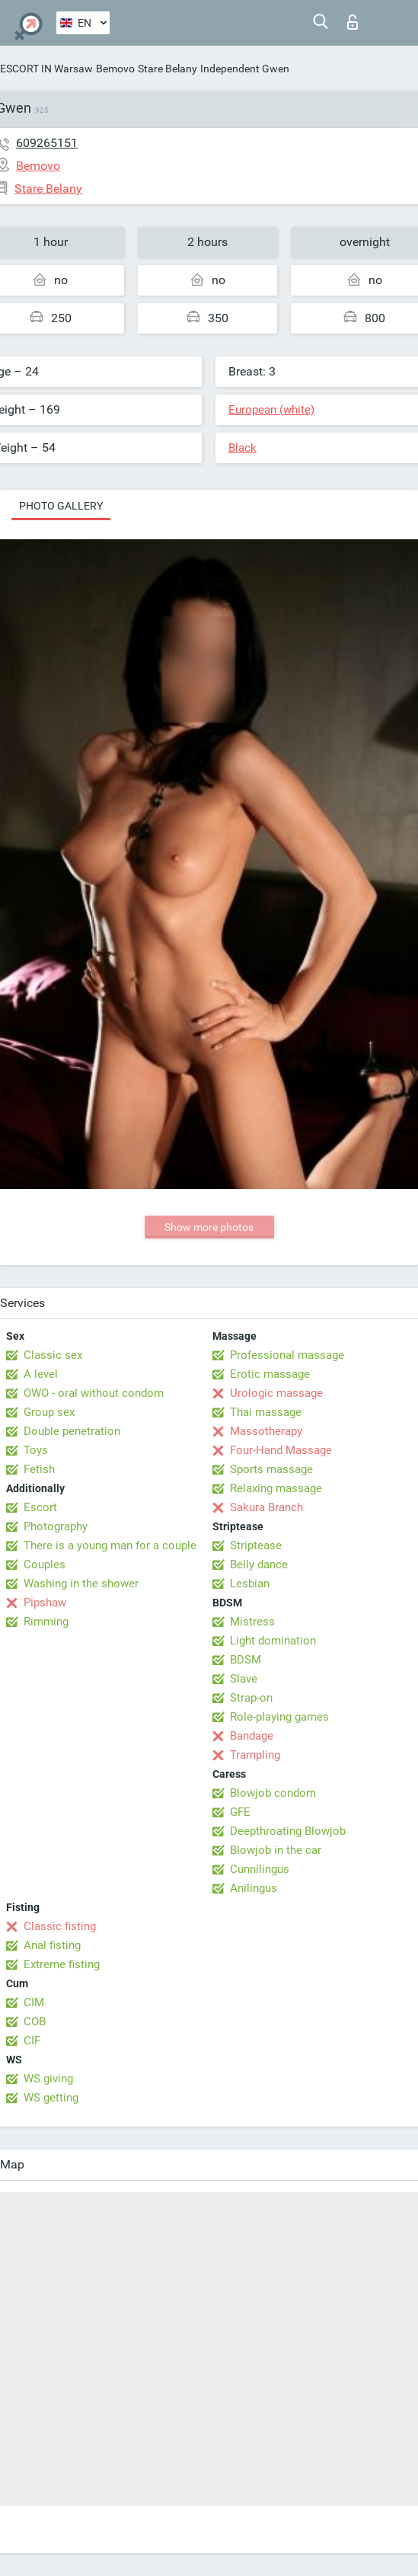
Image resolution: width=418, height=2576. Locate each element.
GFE (240, 1812)
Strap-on (251, 1698)
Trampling (255, 1755)
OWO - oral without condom (94, 1393)
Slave (243, 1679)
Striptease (256, 1545)
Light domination (273, 1641)
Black (242, 448)
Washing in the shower (81, 1583)
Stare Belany (167, 68)
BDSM (245, 1660)
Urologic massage (276, 1393)
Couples (44, 1564)
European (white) (271, 410)
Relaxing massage (276, 1488)
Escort (40, 1507)
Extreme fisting (62, 1964)
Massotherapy (266, 1431)
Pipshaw (45, 1602)
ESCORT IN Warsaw (46, 68)
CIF (32, 2040)
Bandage (251, 1736)
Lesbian (250, 1583)
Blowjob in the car (275, 1850)
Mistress (252, 1621)
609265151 (47, 143)
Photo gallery (61, 506)
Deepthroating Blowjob (288, 1831)
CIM (34, 2002)
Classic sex (53, 1355)
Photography (56, 1526)
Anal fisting (52, 1945)
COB (35, 2021)
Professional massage (287, 1355)
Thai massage (266, 1412)
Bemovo (115, 68)
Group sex (49, 1412)
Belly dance (259, 1564)
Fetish (39, 1469)
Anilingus (253, 1888)
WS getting (51, 2098)
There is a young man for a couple (110, 1545)
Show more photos (209, 1227)
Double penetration (72, 1431)
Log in (352, 22)
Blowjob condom (273, 1793)
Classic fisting (60, 1926)
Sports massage (271, 1469)
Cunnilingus (259, 1869)
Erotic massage (270, 1374)
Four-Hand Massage (281, 1450)
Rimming (46, 1621)
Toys (36, 1450)
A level (41, 1374)
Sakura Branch (266, 1507)
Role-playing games (279, 1717)
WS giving (48, 2078)
